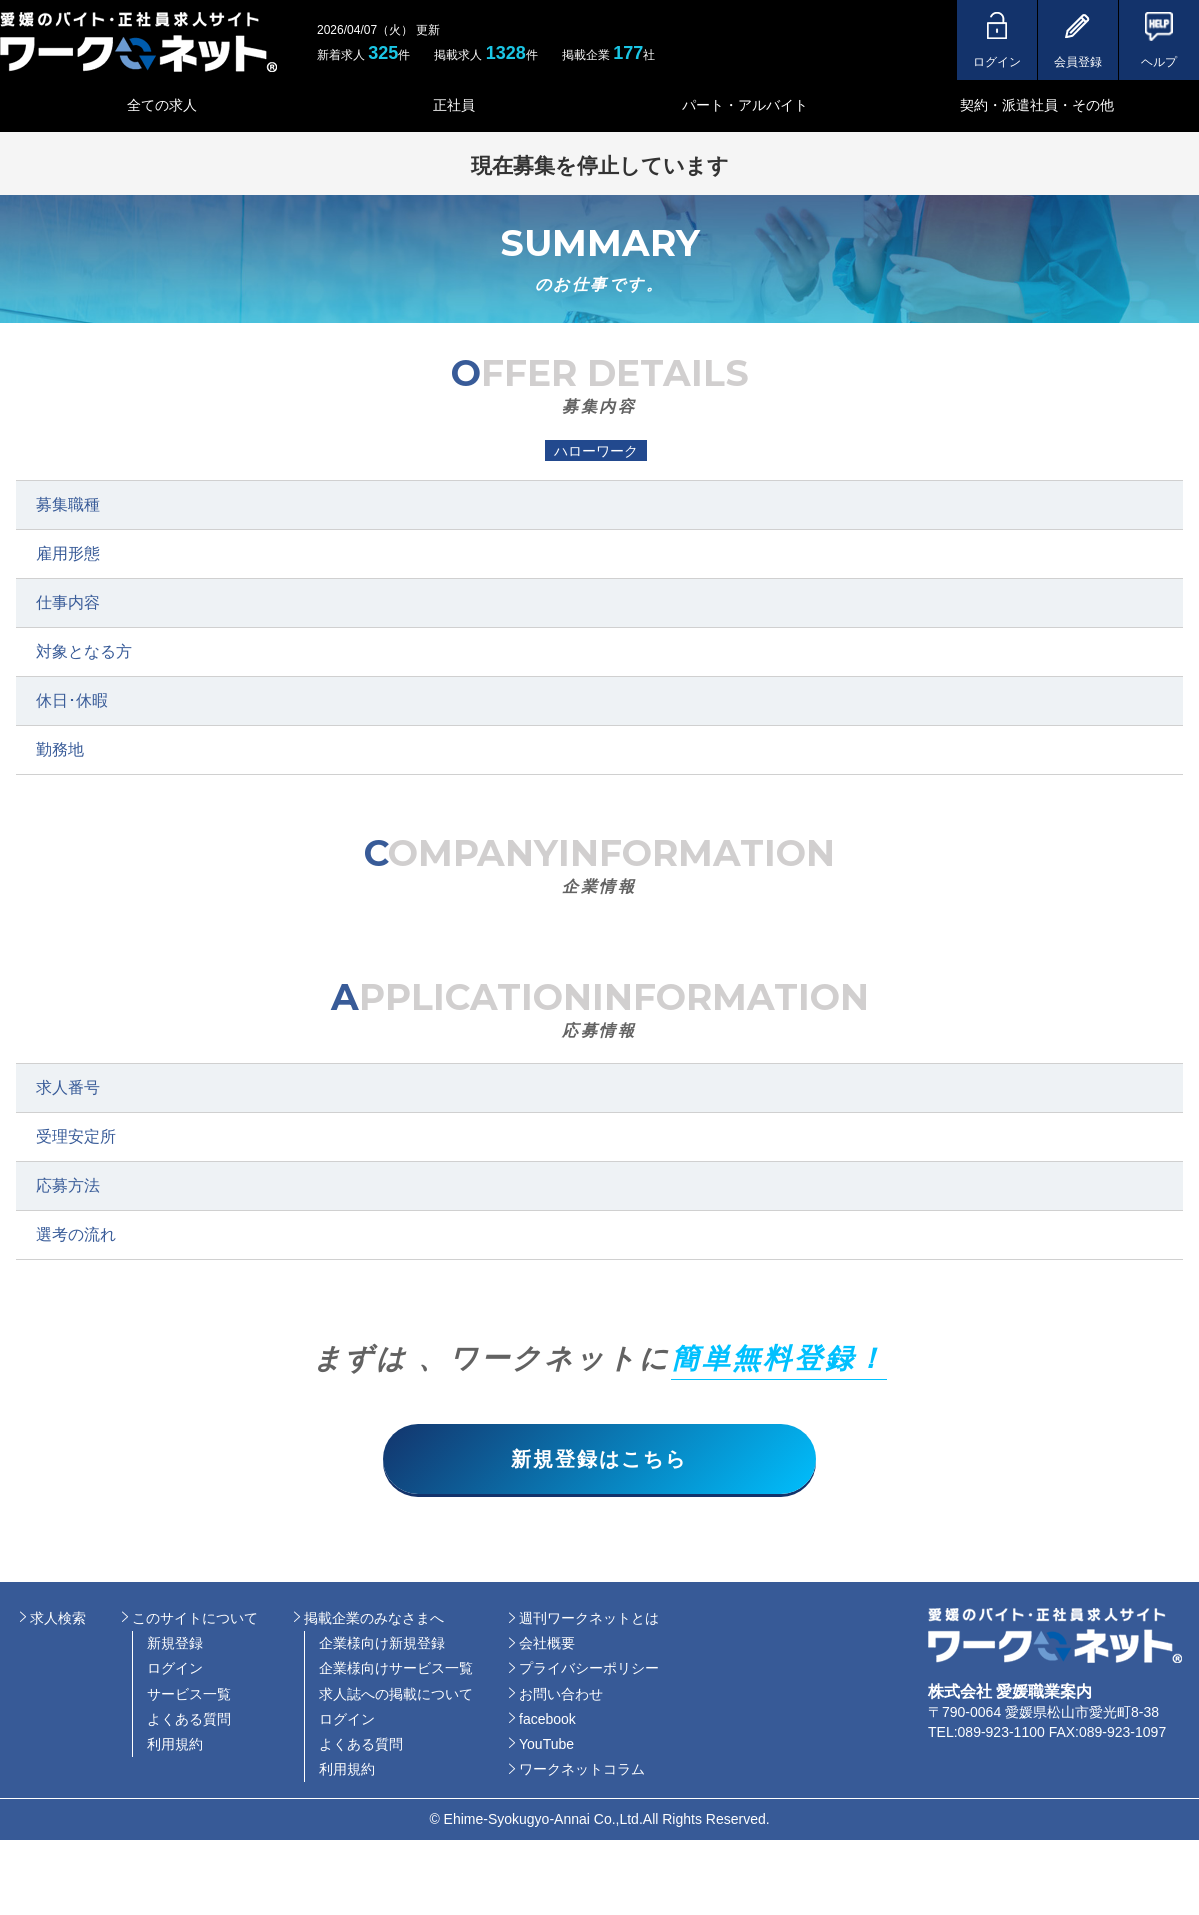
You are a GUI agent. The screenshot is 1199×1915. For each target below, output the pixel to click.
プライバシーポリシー (589, 1669)
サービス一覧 (189, 1694)
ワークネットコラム (582, 1770)
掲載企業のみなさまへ (374, 1618)
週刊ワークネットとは (589, 1618)
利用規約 (175, 1744)
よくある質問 (189, 1719)
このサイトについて (195, 1618)
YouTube (546, 1744)
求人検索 (58, 1618)
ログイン (175, 1669)
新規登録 (175, 1644)
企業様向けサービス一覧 (396, 1669)
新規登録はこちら (600, 1459)
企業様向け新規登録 (382, 1644)
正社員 (454, 105)
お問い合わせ (561, 1694)
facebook (547, 1719)
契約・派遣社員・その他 (1037, 105)
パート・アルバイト (745, 105)
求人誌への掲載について (396, 1694)
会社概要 (547, 1644)
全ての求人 (162, 105)
